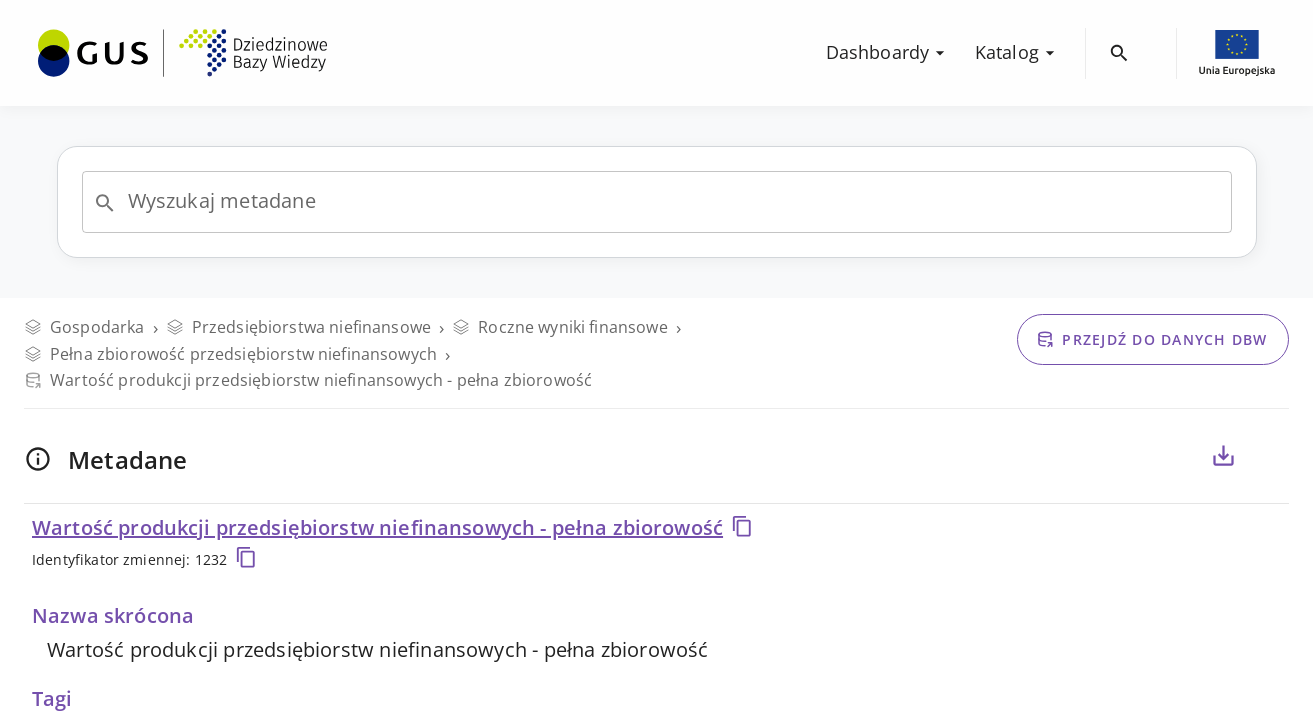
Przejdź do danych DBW (1151, 339)
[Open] (105, 203)
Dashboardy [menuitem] (888, 52)
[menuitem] (182, 51)
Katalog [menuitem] (1017, 52)
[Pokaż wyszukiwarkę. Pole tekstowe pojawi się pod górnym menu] (1119, 53)
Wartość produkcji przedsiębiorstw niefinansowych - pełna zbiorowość (393, 527)
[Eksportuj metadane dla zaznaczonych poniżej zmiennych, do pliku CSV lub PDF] (1223, 456)
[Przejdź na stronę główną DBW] (182, 53)
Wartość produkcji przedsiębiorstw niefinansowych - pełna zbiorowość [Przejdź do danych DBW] (308, 380)
